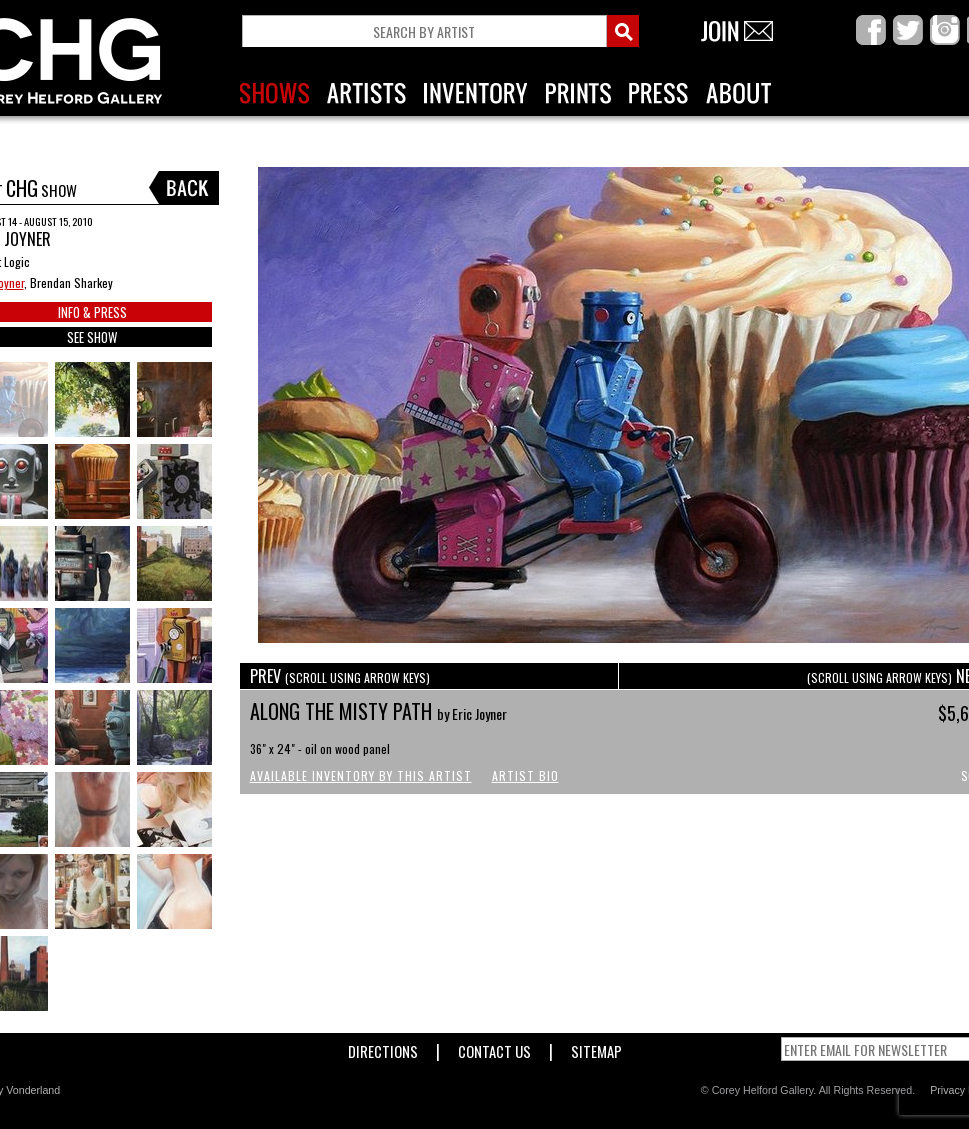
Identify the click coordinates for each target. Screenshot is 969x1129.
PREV (340, 676)
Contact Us (494, 1047)
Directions (383, 1047)
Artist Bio (525, 775)
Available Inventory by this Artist (361, 775)
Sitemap (596, 1047)
